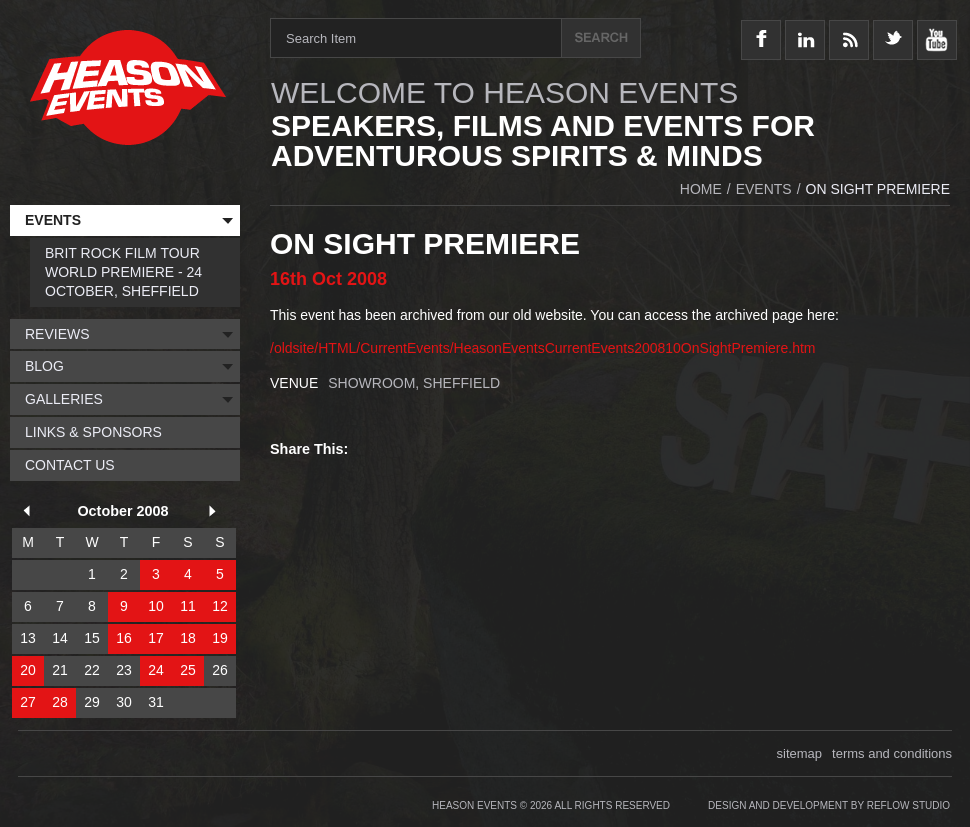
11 (188, 606)
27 (28, 702)
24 (156, 670)
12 (220, 606)
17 (156, 638)
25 (188, 670)
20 (28, 670)
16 (124, 638)
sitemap (800, 753)
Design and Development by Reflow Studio (829, 805)
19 (220, 638)
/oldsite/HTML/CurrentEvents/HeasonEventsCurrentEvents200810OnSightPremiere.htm (542, 348)
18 (188, 638)
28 (60, 702)
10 (156, 606)
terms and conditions (892, 753)
